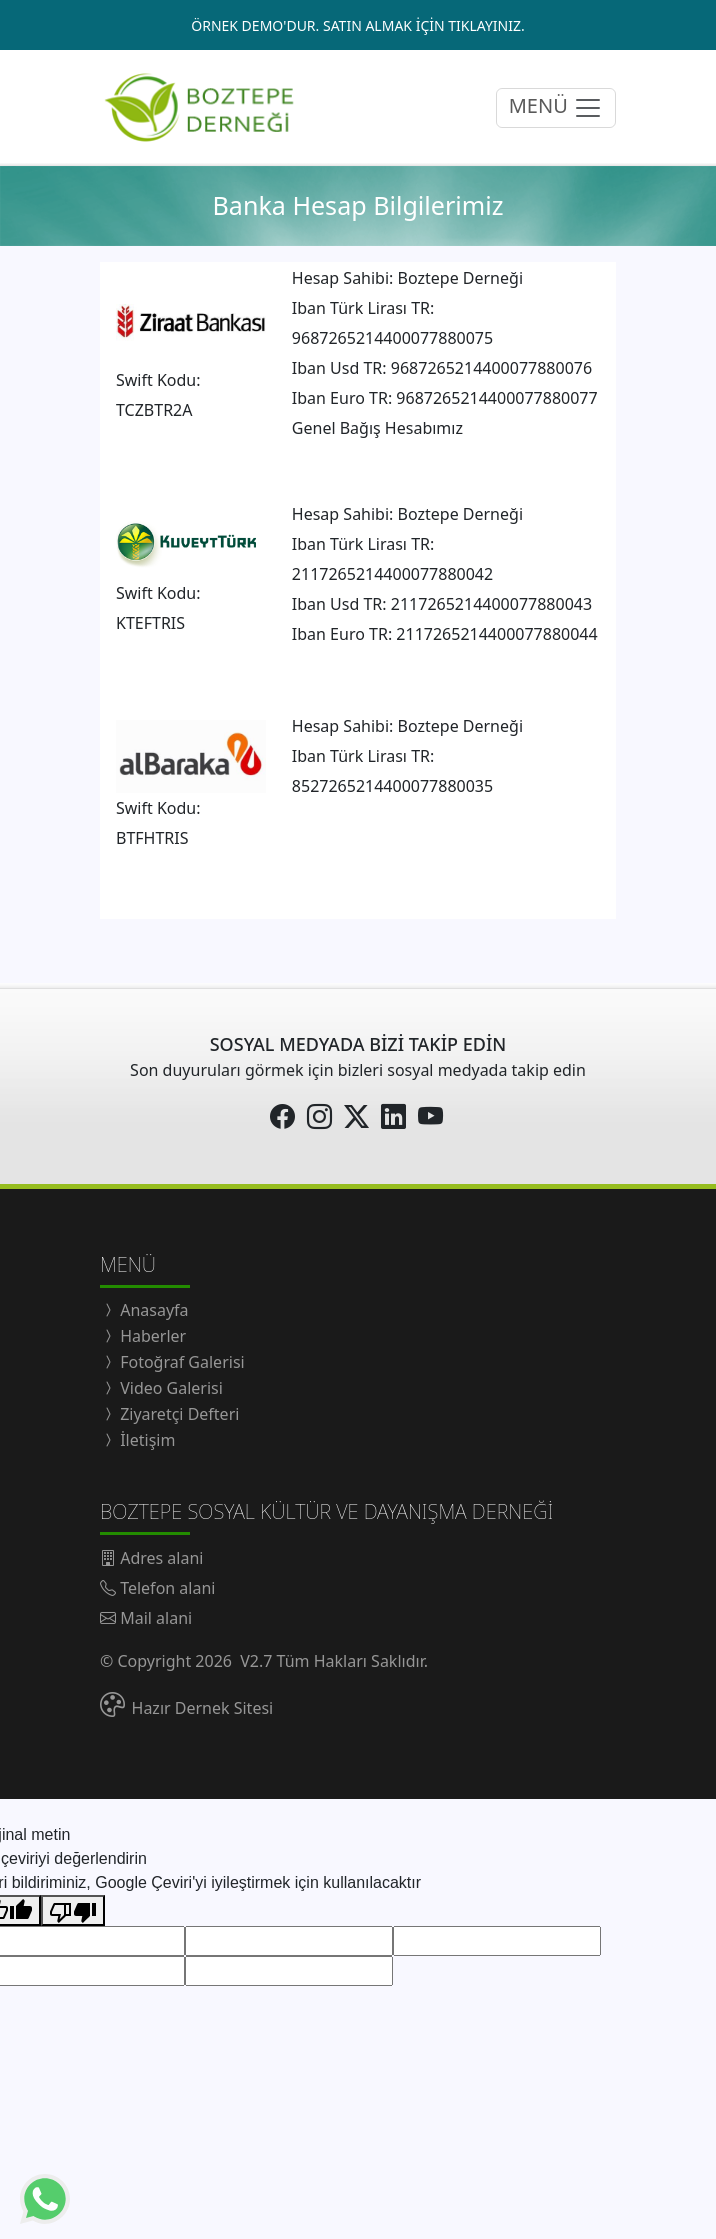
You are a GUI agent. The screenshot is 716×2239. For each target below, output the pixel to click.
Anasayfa (152, 1310)
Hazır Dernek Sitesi (203, 1708)
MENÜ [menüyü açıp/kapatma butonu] (556, 107)
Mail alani (156, 1618)
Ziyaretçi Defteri (177, 1414)
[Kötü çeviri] (73, 1910)
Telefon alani (167, 1588)
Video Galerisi (169, 1388)
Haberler (151, 1336)
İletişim (145, 1440)
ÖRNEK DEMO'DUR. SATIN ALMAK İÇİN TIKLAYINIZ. (357, 25)
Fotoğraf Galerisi (180, 1362)
